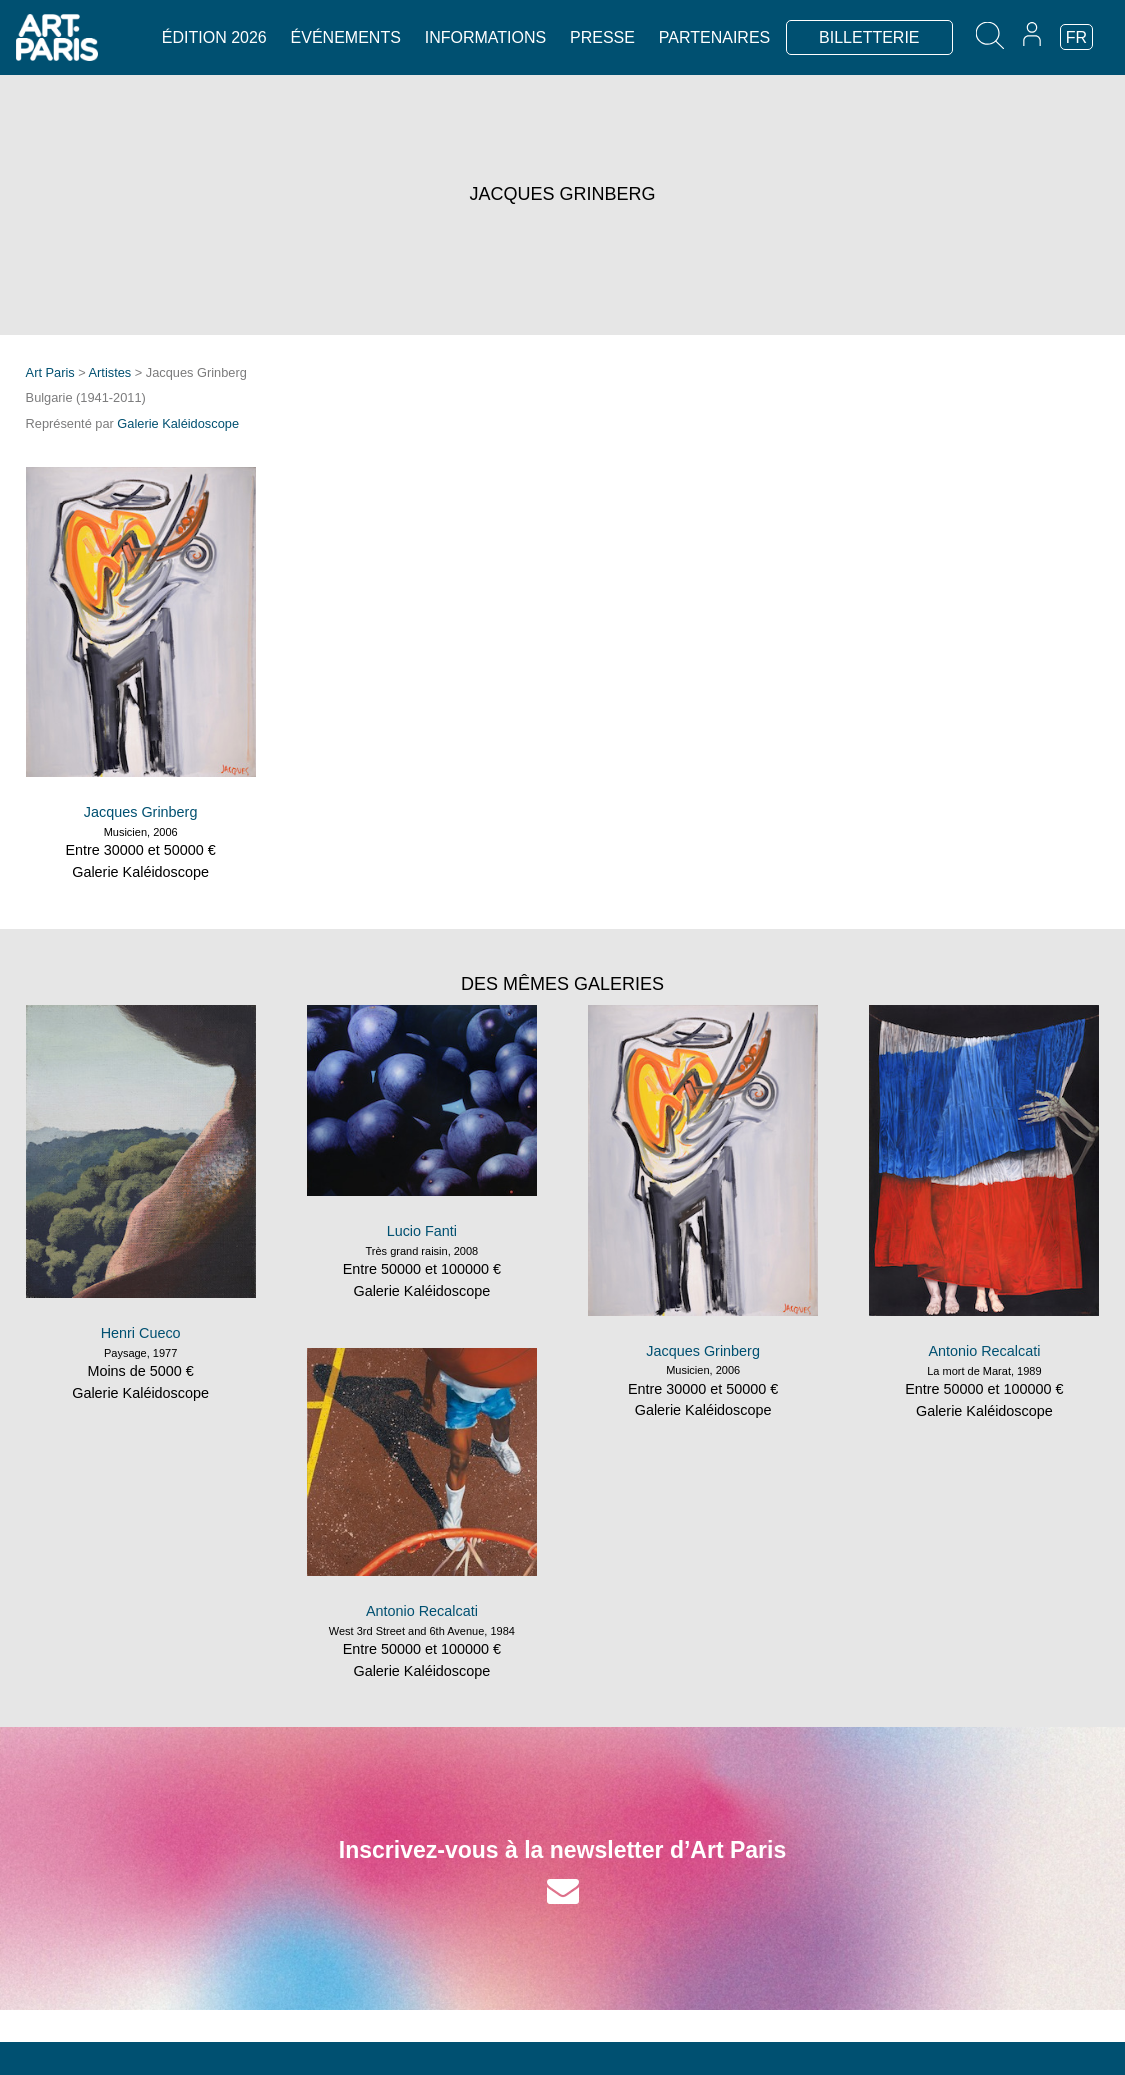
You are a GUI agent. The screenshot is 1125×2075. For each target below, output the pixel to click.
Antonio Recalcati (984, 1351)
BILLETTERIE (869, 37)
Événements (346, 37)
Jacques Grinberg (141, 812)
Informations (485, 37)
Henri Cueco (141, 1333)
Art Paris (50, 372)
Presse (602, 37)
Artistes (110, 372)
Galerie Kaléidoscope (178, 423)
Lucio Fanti (422, 1231)
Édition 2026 (214, 37)
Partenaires (714, 37)
